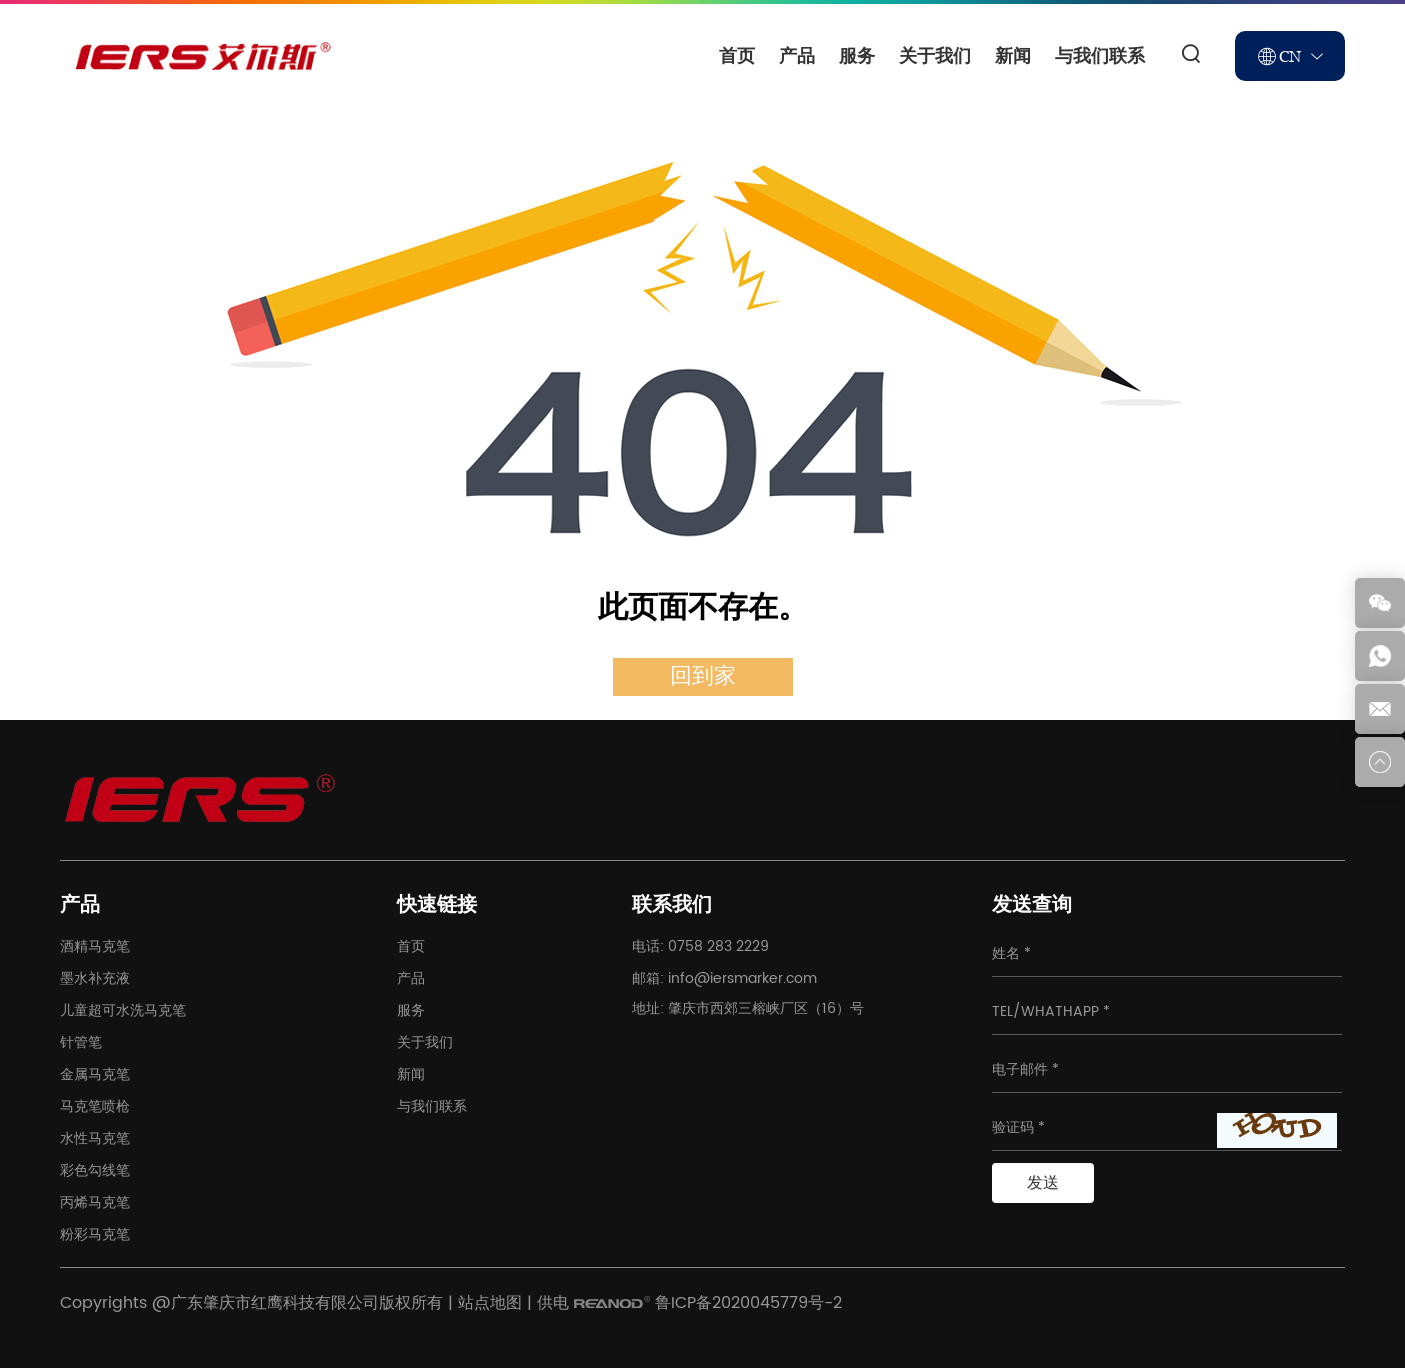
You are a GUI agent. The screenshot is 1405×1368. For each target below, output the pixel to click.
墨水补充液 (95, 978)
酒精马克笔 (95, 946)
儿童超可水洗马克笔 (123, 1010)
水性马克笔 (95, 1138)
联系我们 (672, 905)
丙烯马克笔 (95, 1202)
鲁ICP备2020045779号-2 (748, 1303)
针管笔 (81, 1042)
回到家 (703, 676)
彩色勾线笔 (95, 1170)
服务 (857, 55)
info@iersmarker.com (742, 978)
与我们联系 (1100, 55)
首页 (737, 55)
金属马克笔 (95, 1074)
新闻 (1013, 55)
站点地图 (490, 1303)
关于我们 (935, 55)
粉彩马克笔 (95, 1234)
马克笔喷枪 (95, 1106)
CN (1290, 56)
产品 (797, 55)
